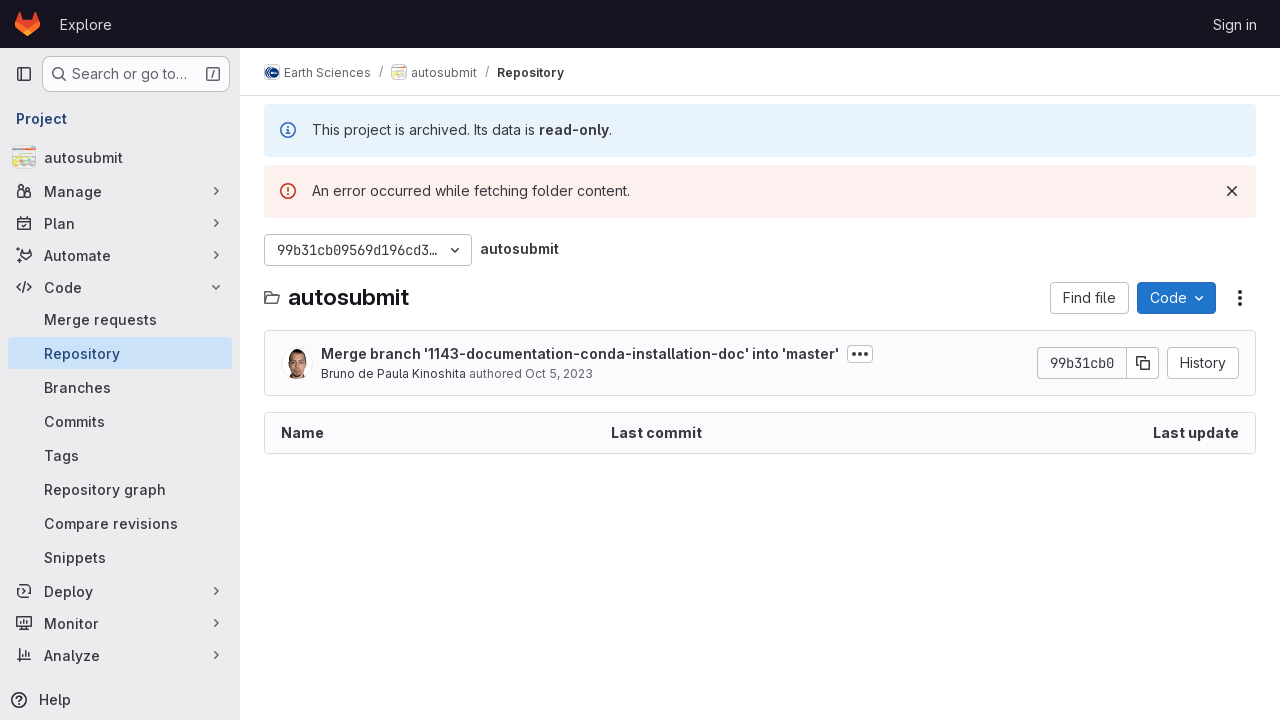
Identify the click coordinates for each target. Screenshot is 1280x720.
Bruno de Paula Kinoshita (393, 373)
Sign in (1235, 24)
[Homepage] (27, 24)
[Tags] (120, 455)
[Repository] (120, 353)
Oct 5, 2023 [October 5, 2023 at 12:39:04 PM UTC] (559, 373)
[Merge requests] (120, 319)
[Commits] (120, 421)
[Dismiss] (1232, 191)
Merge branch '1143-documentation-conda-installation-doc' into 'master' (580, 353)
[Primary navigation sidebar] (24, 74)
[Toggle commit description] (860, 354)
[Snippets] (120, 557)
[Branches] (120, 387)
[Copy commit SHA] (1143, 363)
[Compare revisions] (120, 523)
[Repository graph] (120, 489)
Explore (86, 24)
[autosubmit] (120, 157)
